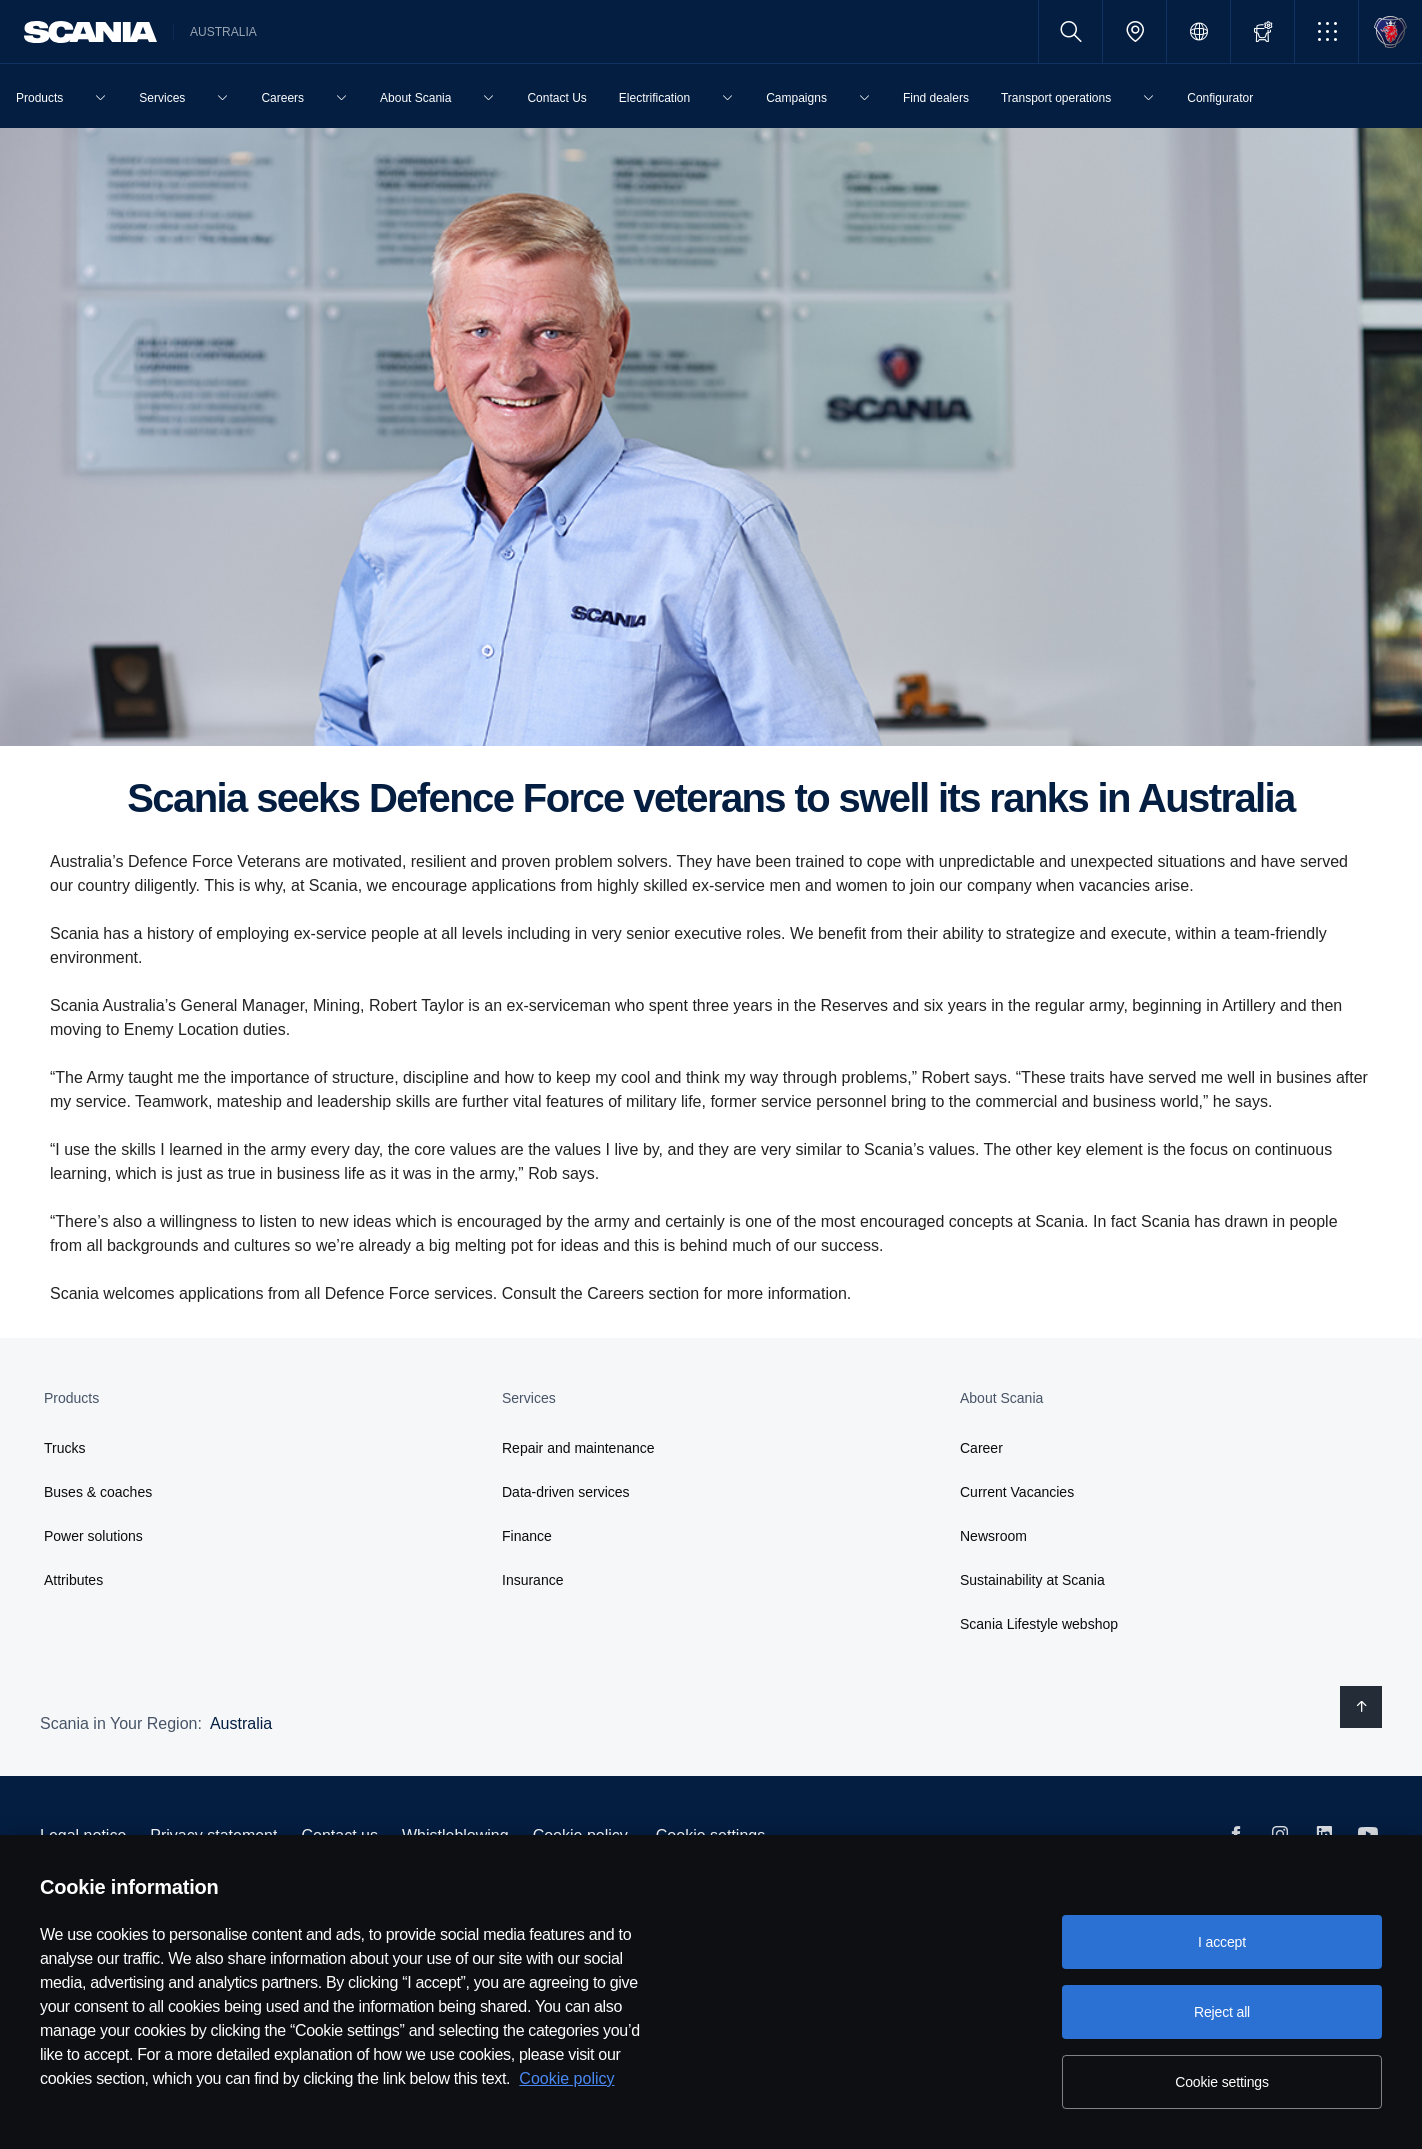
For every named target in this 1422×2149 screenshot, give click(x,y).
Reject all (1222, 2012)
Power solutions (93, 1536)
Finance (527, 1536)
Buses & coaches (98, 1492)
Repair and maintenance (578, 1448)
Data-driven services (566, 1492)
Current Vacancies (1017, 1492)
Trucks (64, 1448)
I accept (1222, 1942)
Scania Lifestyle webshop (1039, 1624)
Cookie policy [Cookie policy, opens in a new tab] (566, 2078)
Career (981, 1448)
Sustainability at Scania (1032, 1580)
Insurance (532, 1580)
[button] (1326, 31)
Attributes (73, 1580)
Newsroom (993, 1536)
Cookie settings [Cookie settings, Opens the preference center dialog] (1222, 2082)
